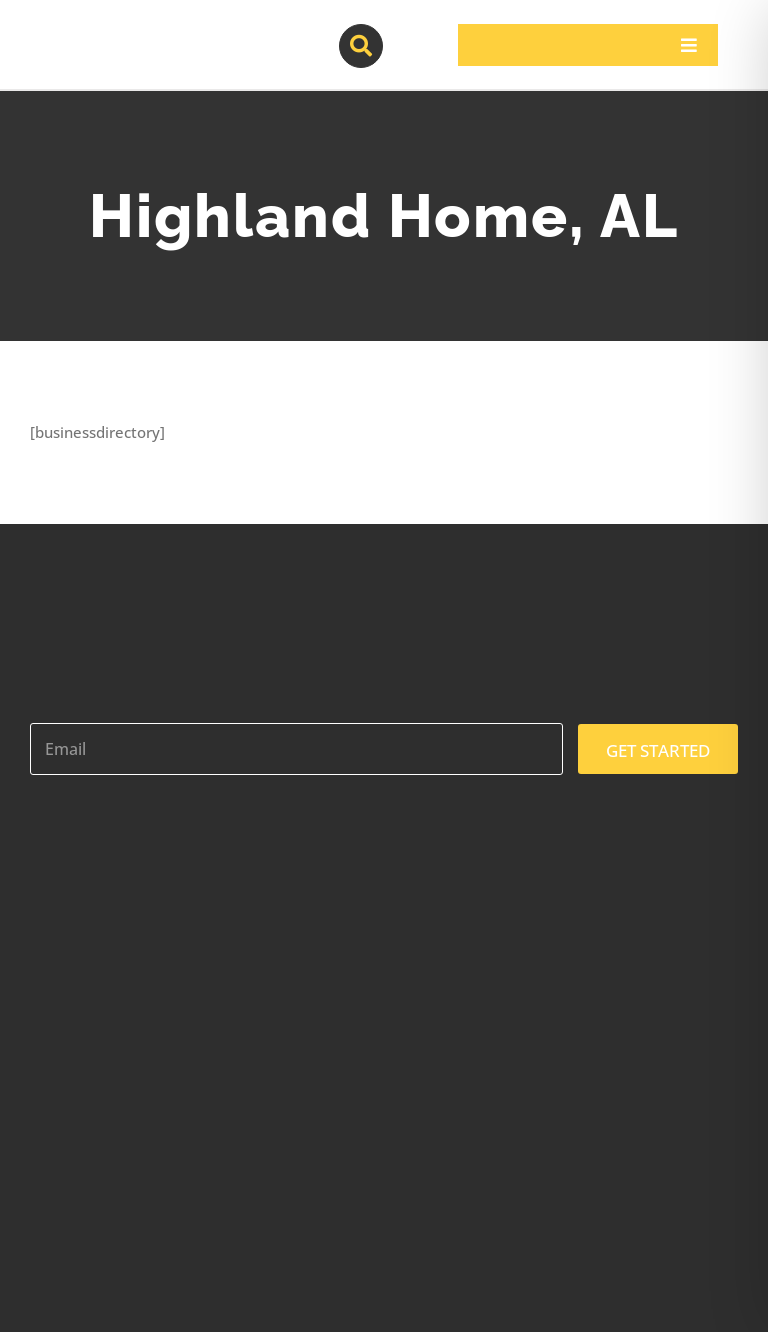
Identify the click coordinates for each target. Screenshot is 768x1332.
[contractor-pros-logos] (136, 32)
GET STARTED (658, 750)
